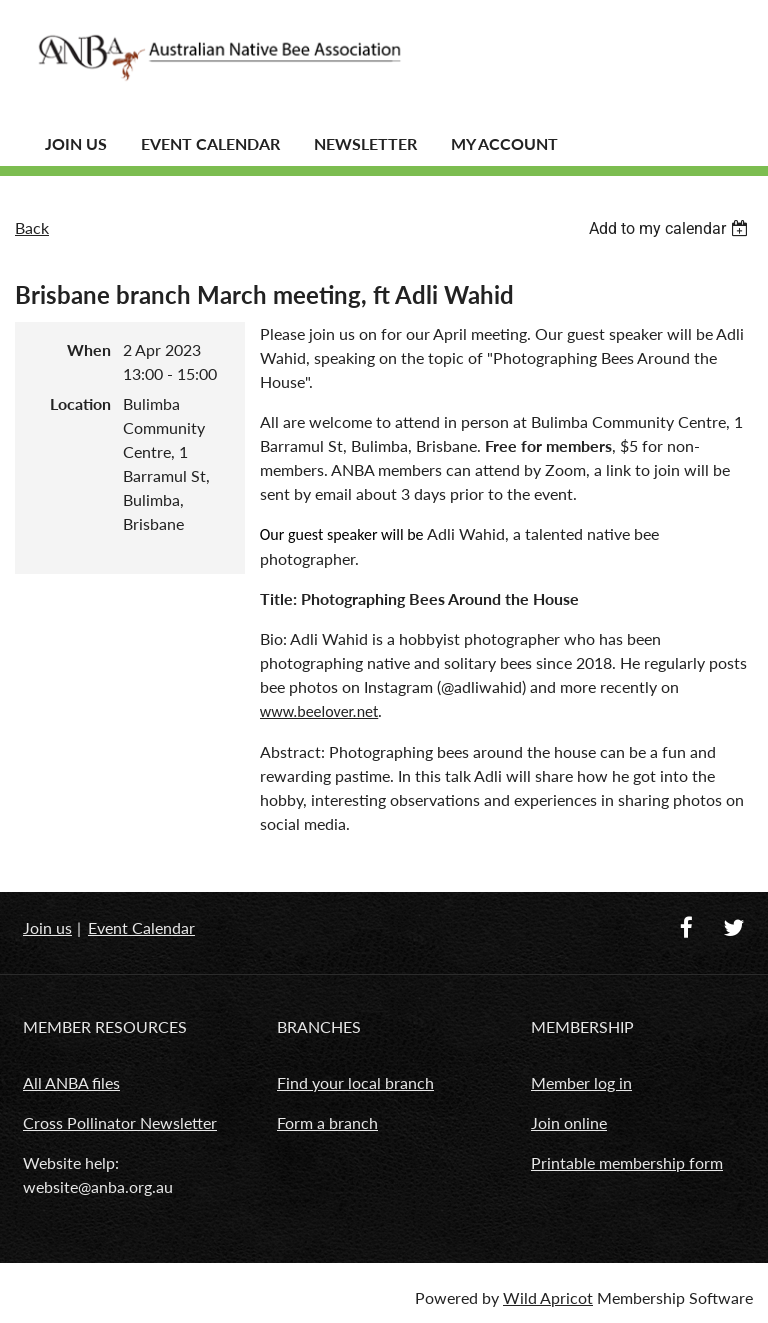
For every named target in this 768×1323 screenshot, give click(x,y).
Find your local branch (355, 1082)
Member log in (581, 1082)
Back (32, 227)
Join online (569, 1122)
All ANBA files (71, 1082)
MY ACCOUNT (504, 143)
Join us (47, 927)
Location (80, 403)
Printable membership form (627, 1162)
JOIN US (76, 143)
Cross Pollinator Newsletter (120, 1122)
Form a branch (327, 1122)
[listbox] (671, 228)
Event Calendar (210, 143)
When (89, 349)
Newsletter (365, 143)
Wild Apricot (548, 1297)
